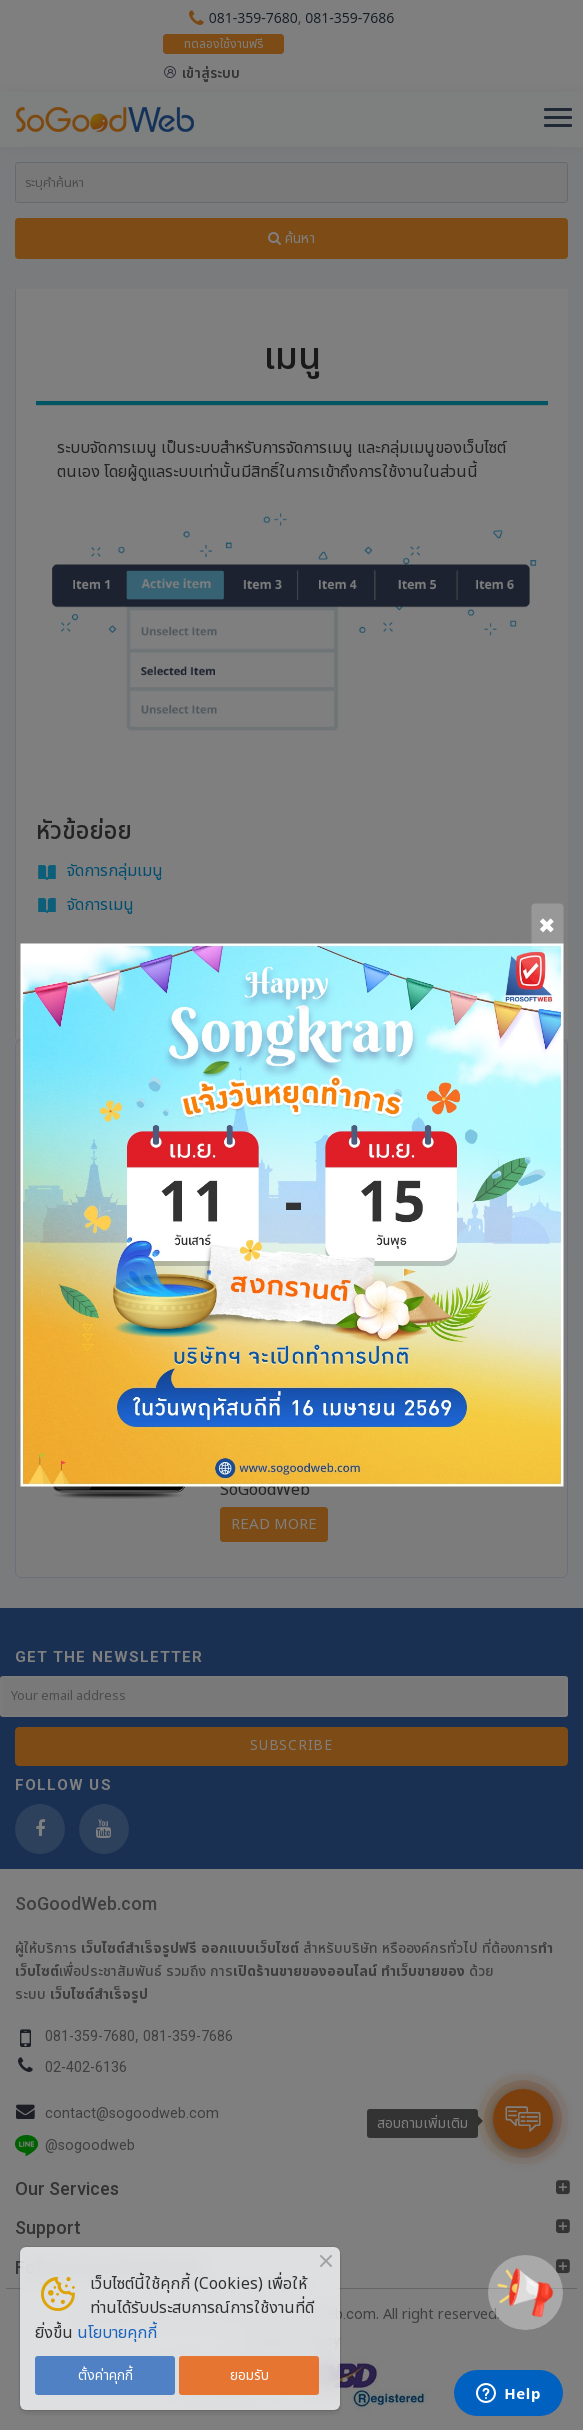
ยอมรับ (249, 2375)
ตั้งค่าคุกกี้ (105, 2375)
